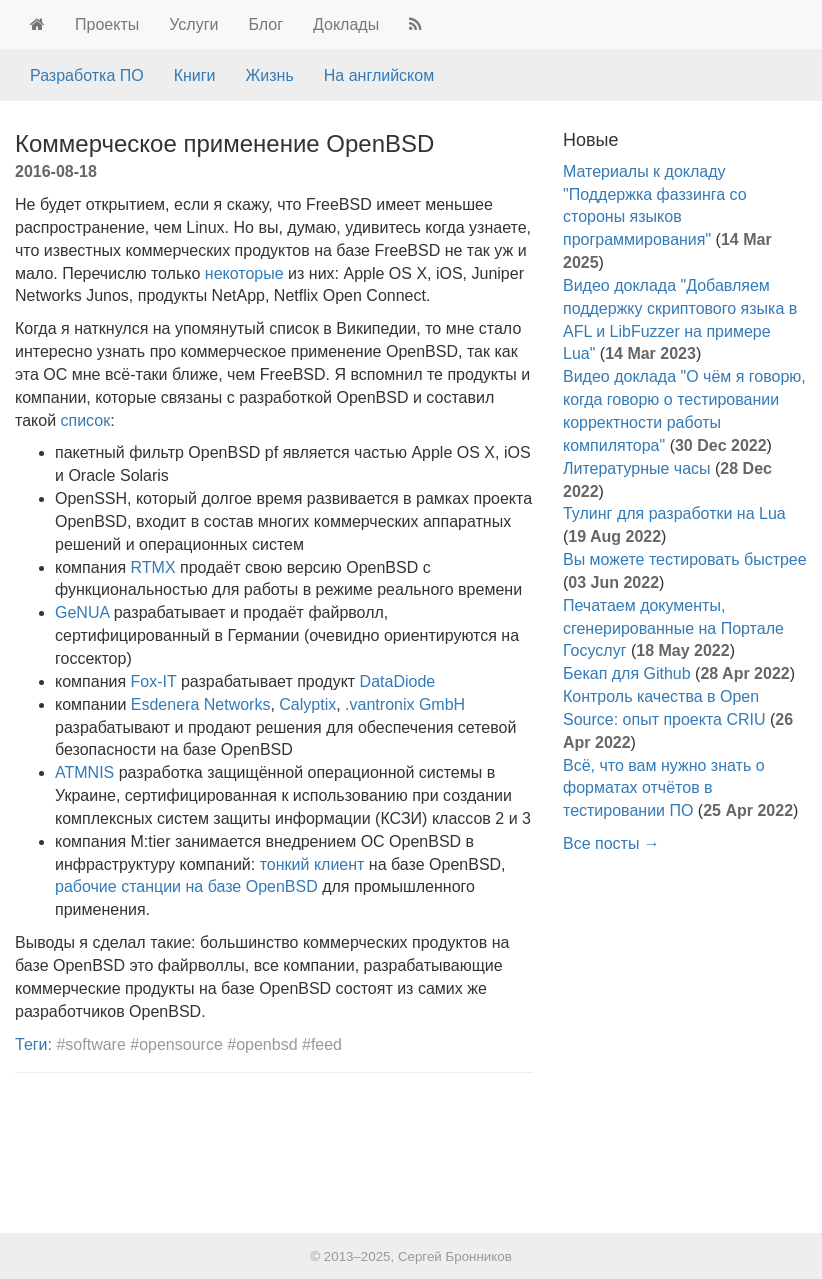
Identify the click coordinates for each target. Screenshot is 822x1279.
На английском (379, 75)
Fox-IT (154, 681)
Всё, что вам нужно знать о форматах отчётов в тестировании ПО (664, 788)
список (86, 420)
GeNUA (82, 612)
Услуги (193, 24)
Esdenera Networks (201, 704)
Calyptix (307, 704)
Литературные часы (637, 468)
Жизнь (270, 75)
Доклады (346, 24)
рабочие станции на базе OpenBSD (186, 886)
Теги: (33, 1044)
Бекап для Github (627, 673)
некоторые (244, 273)
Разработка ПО (87, 75)
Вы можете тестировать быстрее (685, 559)
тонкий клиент (312, 864)
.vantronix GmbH (405, 704)
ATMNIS (84, 772)
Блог (265, 24)
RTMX (153, 567)
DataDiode (398, 681)
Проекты (107, 24)
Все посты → (611, 843)
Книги (195, 75)
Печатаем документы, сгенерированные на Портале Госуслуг (673, 628)
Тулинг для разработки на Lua (674, 513)
